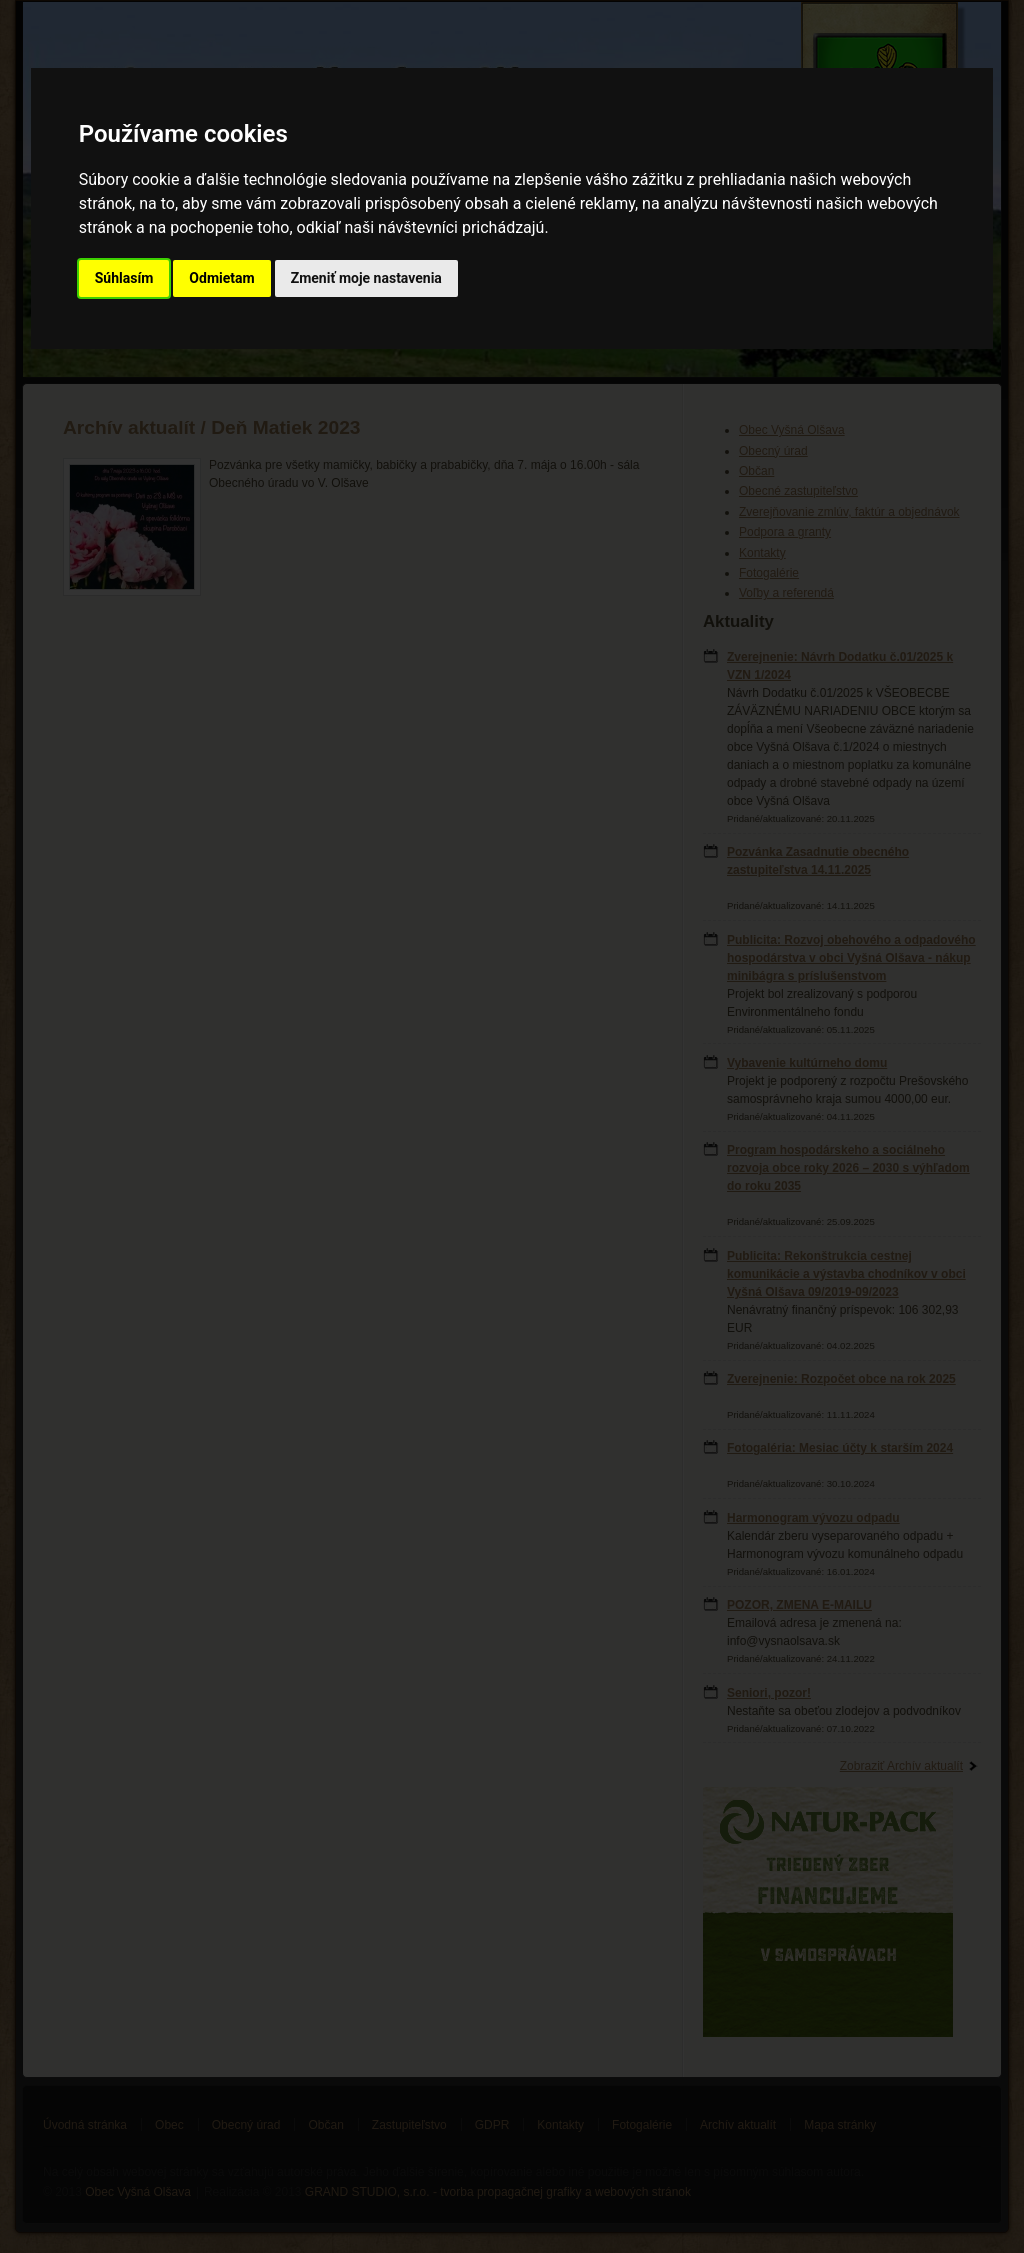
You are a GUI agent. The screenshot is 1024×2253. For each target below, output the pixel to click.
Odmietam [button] (221, 278)
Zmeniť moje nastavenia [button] (366, 278)
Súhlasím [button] (124, 278)
